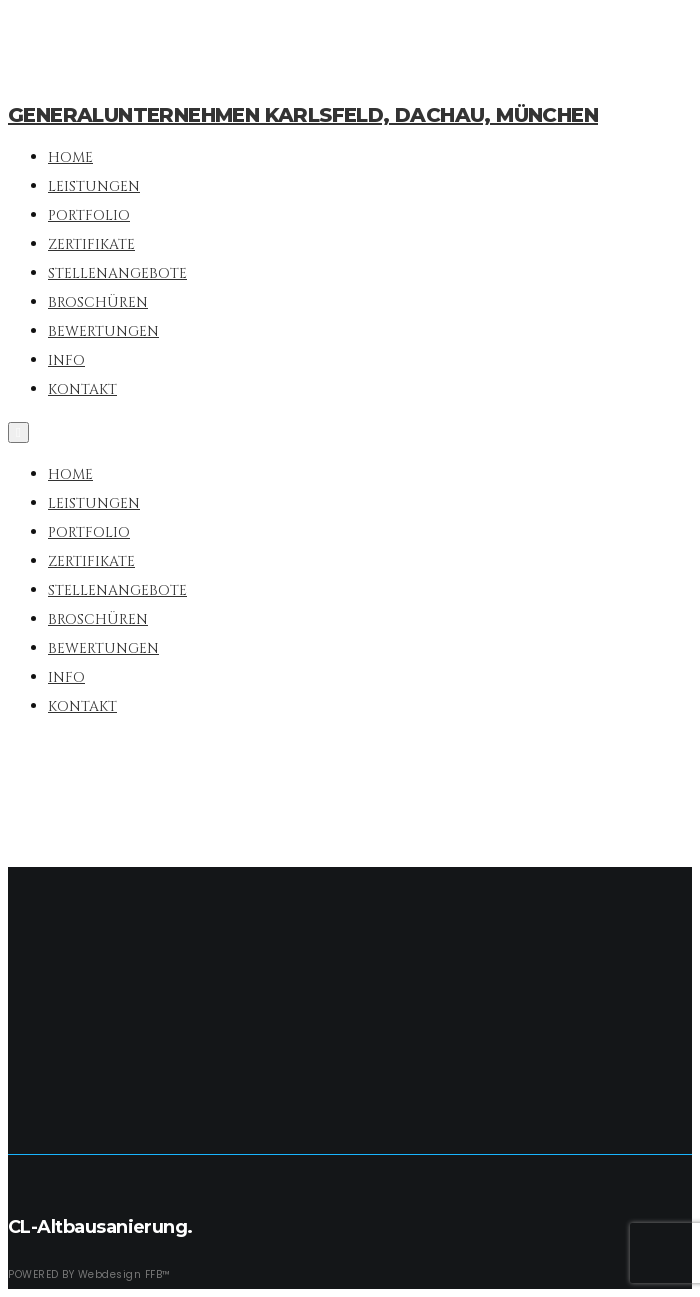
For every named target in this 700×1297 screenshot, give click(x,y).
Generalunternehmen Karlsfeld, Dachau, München (303, 115)
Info (66, 677)
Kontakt (82, 706)
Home (70, 474)
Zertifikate (91, 561)
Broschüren (98, 619)
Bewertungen (103, 648)
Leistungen (94, 503)
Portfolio (89, 532)
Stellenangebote (117, 590)
